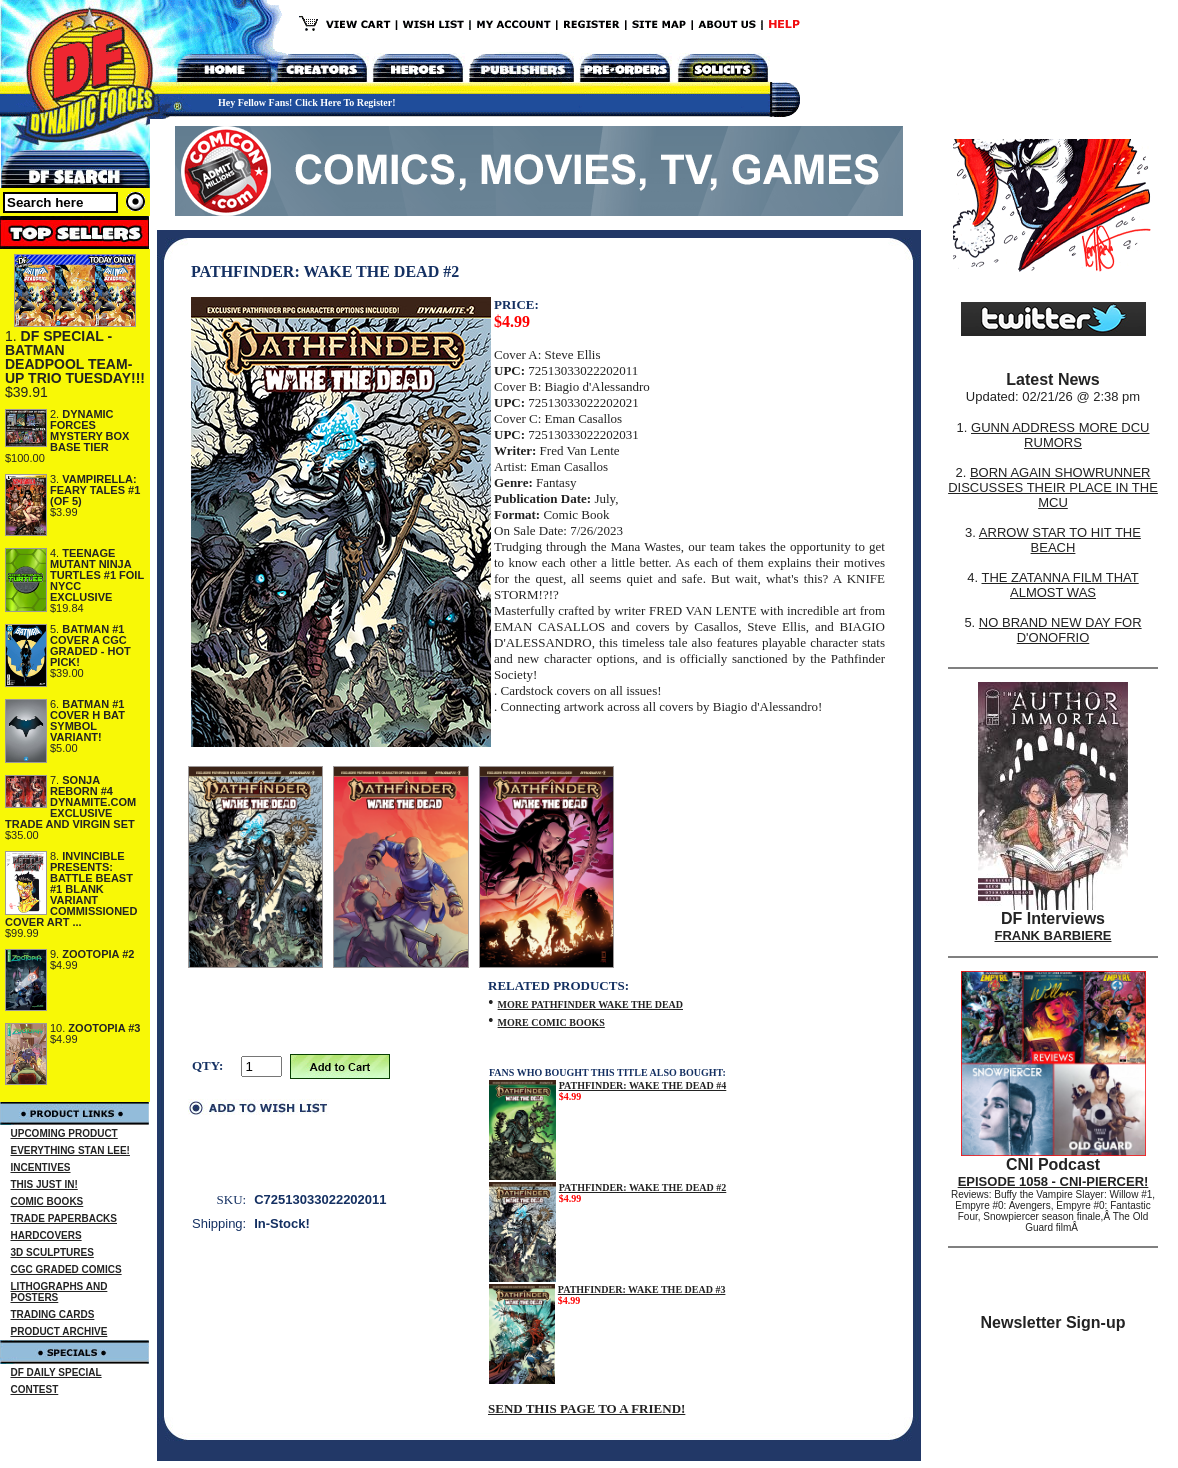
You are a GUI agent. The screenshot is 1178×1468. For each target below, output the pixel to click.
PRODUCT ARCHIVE (59, 1331)
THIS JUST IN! (44, 1184)
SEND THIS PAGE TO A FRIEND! (586, 1408)
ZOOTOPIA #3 (104, 1028)
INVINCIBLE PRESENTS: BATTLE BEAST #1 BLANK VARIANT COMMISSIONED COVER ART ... (71, 889)
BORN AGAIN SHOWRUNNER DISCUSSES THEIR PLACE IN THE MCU (1053, 487)
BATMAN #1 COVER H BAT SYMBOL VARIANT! (87, 720)
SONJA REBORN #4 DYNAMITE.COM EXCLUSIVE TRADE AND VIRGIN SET (70, 802)
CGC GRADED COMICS (66, 1269)
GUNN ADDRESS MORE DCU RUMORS (1060, 435)
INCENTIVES (41, 1167)
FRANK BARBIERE (1053, 935)
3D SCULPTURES (52, 1252)
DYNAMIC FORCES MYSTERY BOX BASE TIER (89, 430)
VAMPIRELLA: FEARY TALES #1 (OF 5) (95, 490)
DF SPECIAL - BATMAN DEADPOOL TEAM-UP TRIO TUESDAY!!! (75, 357)
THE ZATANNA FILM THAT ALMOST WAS (1060, 585)
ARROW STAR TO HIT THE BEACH (1060, 540)
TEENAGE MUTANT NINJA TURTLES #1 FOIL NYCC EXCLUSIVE (97, 575)
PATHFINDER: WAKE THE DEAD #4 (643, 1085)
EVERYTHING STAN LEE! (70, 1150)
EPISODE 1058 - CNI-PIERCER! (1053, 1181)
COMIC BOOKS (47, 1201)
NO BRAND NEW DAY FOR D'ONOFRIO (1060, 630)
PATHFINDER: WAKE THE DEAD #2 (643, 1187)
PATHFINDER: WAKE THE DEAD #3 (642, 1289)
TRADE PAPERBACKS (64, 1218)
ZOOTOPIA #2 (98, 954)
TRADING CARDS (53, 1314)
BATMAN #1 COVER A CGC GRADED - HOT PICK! (90, 645)
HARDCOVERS (46, 1235)
